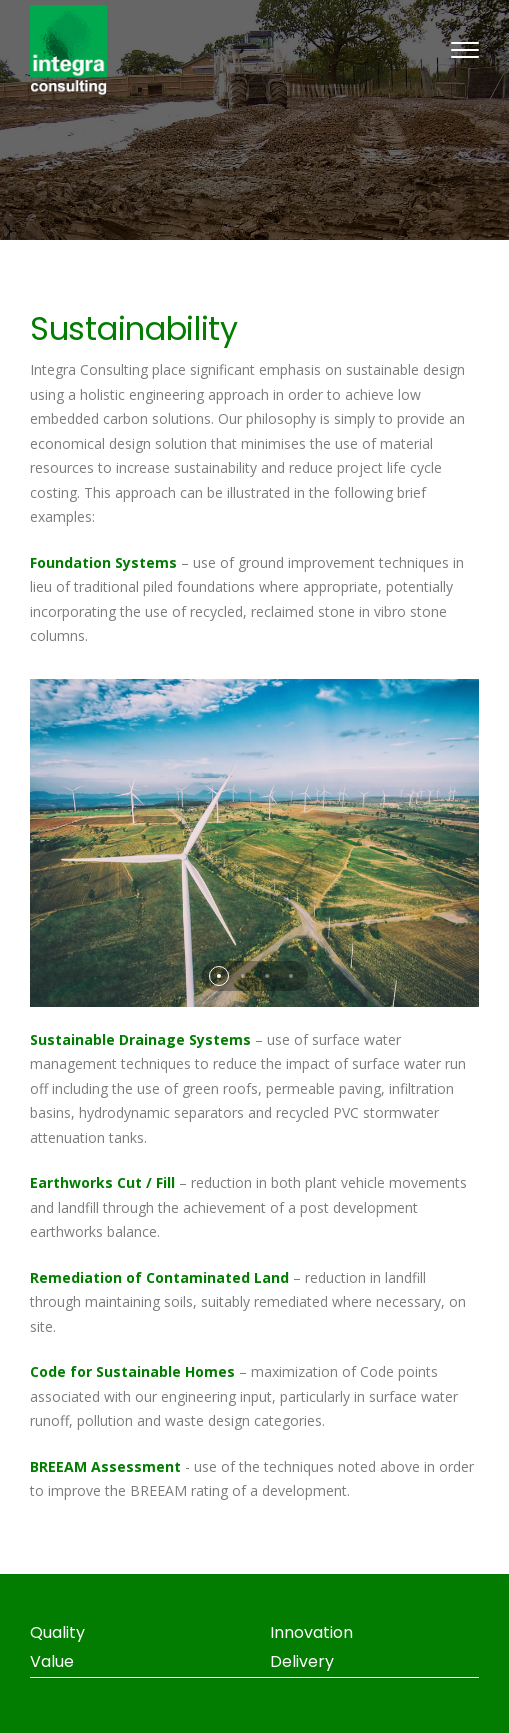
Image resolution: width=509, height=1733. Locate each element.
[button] (219, 976)
